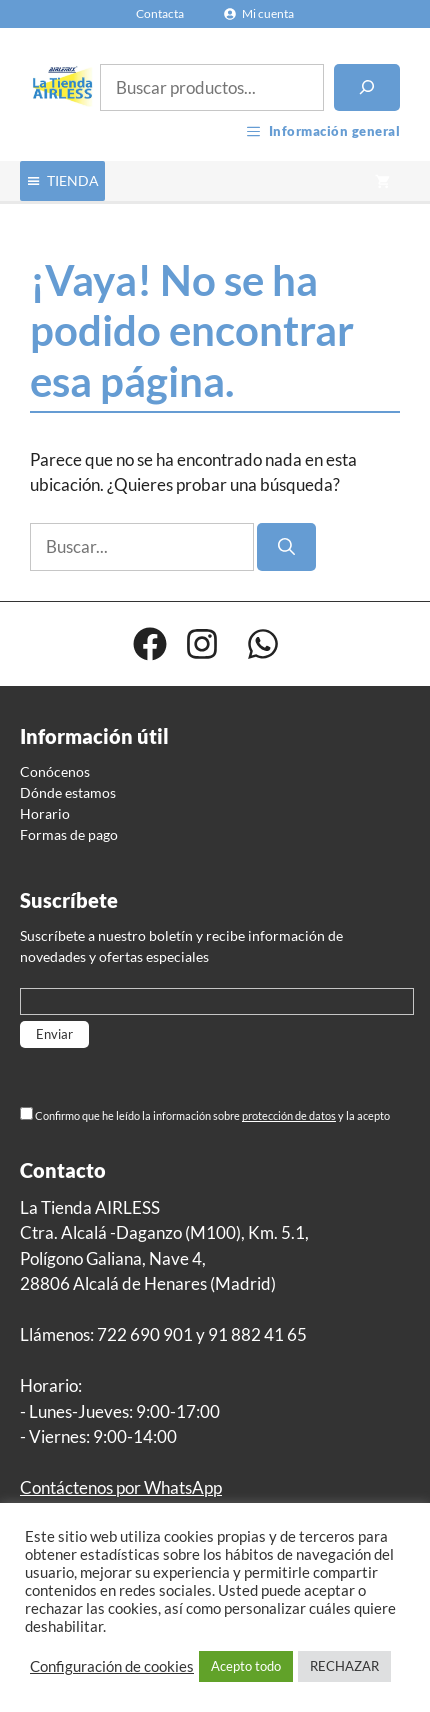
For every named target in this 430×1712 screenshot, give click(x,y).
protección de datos (289, 1115)
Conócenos (55, 771)
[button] (73, 181)
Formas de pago (69, 834)
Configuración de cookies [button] (112, 1666)
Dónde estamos (68, 792)
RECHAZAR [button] (344, 1666)
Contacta (160, 13)
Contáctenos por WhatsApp (121, 1487)
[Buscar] (367, 88)
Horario (45, 813)
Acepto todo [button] (246, 1666)
